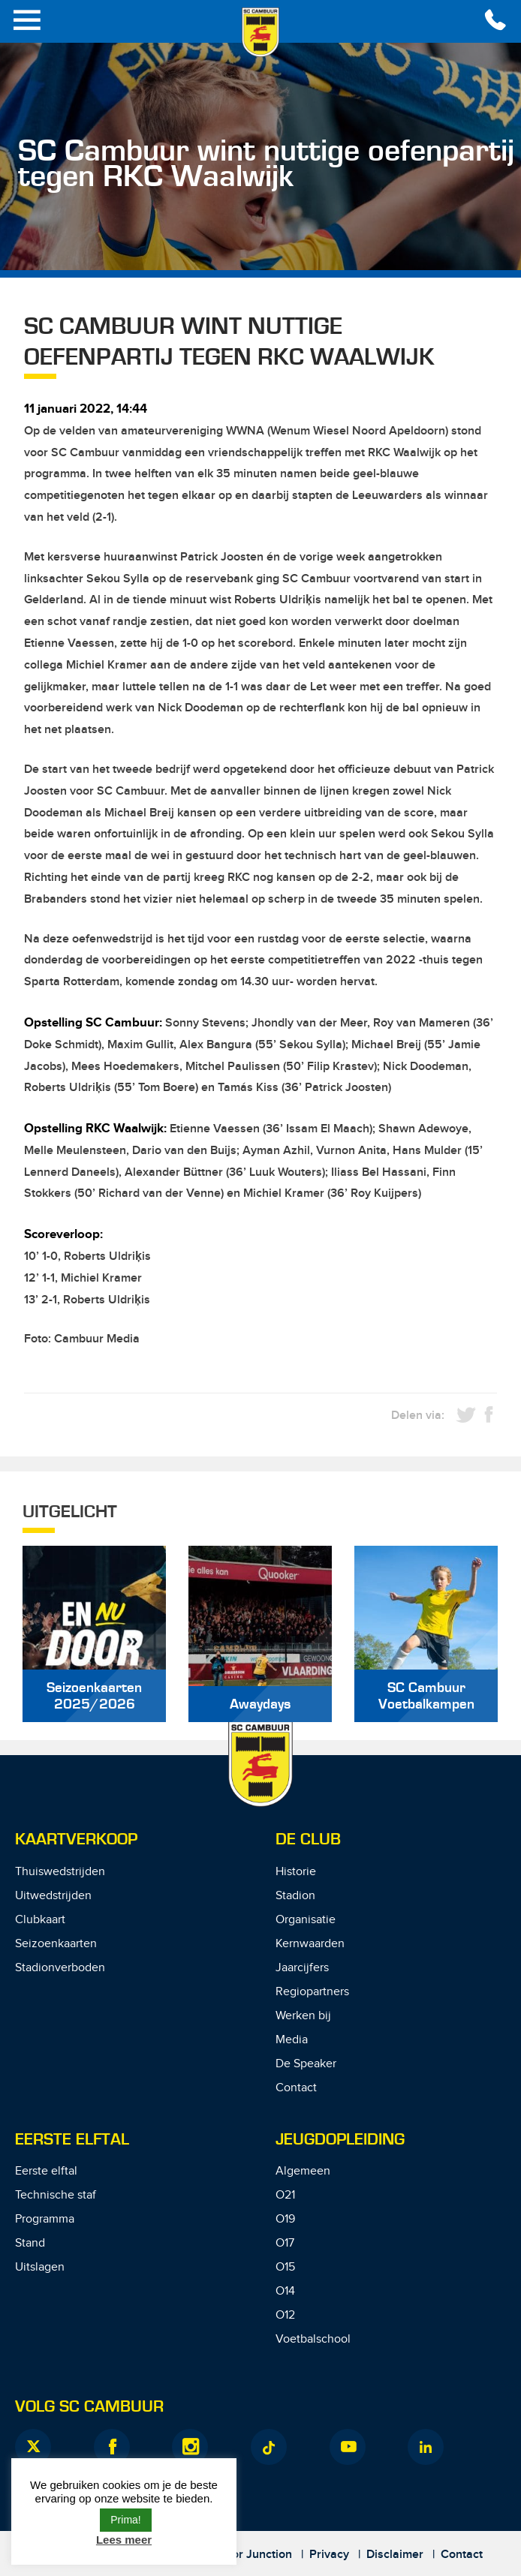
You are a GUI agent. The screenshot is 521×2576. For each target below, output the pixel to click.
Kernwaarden (310, 1944)
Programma (44, 2219)
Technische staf (55, 2195)
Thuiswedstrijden (60, 1872)
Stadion (295, 1896)
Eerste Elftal (72, 2139)
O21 (285, 2195)
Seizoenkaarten (56, 1944)
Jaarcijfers (302, 1968)
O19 (285, 2219)
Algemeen (303, 2171)
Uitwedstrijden (53, 1896)
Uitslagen (40, 2267)
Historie (296, 1872)
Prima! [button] (125, 2520)
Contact (296, 2088)
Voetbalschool (313, 2339)
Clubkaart (40, 1920)
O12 (285, 2315)
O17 (285, 2243)
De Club (308, 1839)
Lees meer (124, 2539)
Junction (269, 2554)
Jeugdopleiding (340, 2139)
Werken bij (303, 2016)
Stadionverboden (60, 1968)
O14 (285, 2291)
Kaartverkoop (76, 1839)
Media (292, 2040)
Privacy (329, 2554)
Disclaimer (394, 2554)
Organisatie (306, 1920)
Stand (30, 2243)
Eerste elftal (46, 2171)
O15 (285, 2267)
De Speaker (306, 2064)
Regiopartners (312, 1992)
